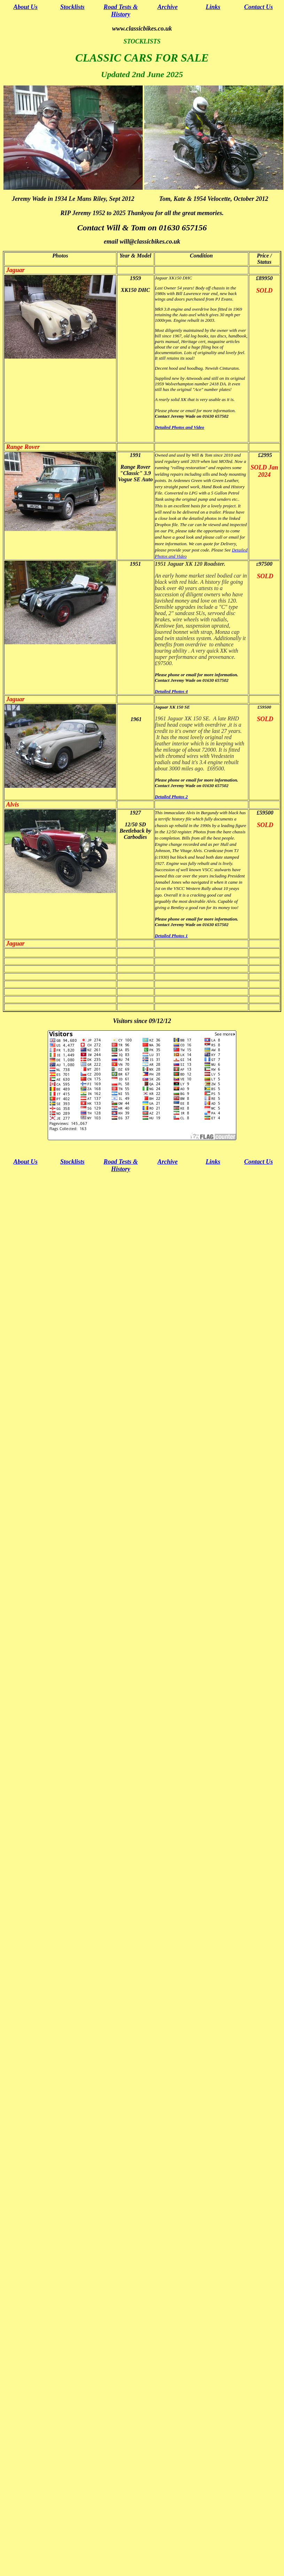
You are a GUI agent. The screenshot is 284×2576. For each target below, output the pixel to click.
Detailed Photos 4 (171, 691)
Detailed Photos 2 (171, 796)
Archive (167, 6)
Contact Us (258, 6)
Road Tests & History (121, 10)
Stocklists (72, 6)
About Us (26, 6)
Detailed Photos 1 (171, 935)
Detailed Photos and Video (179, 427)
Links (213, 6)
